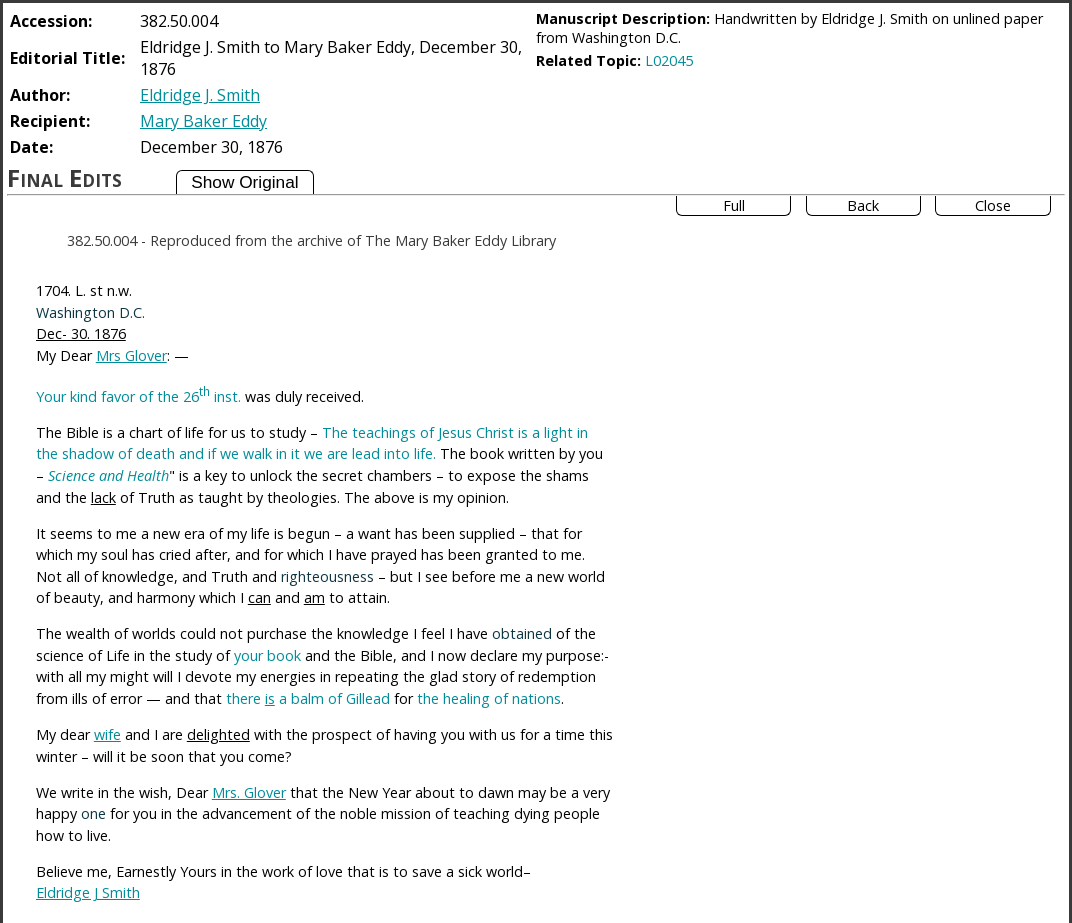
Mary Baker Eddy (203, 121)
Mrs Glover (131, 355)
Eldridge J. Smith (200, 95)
